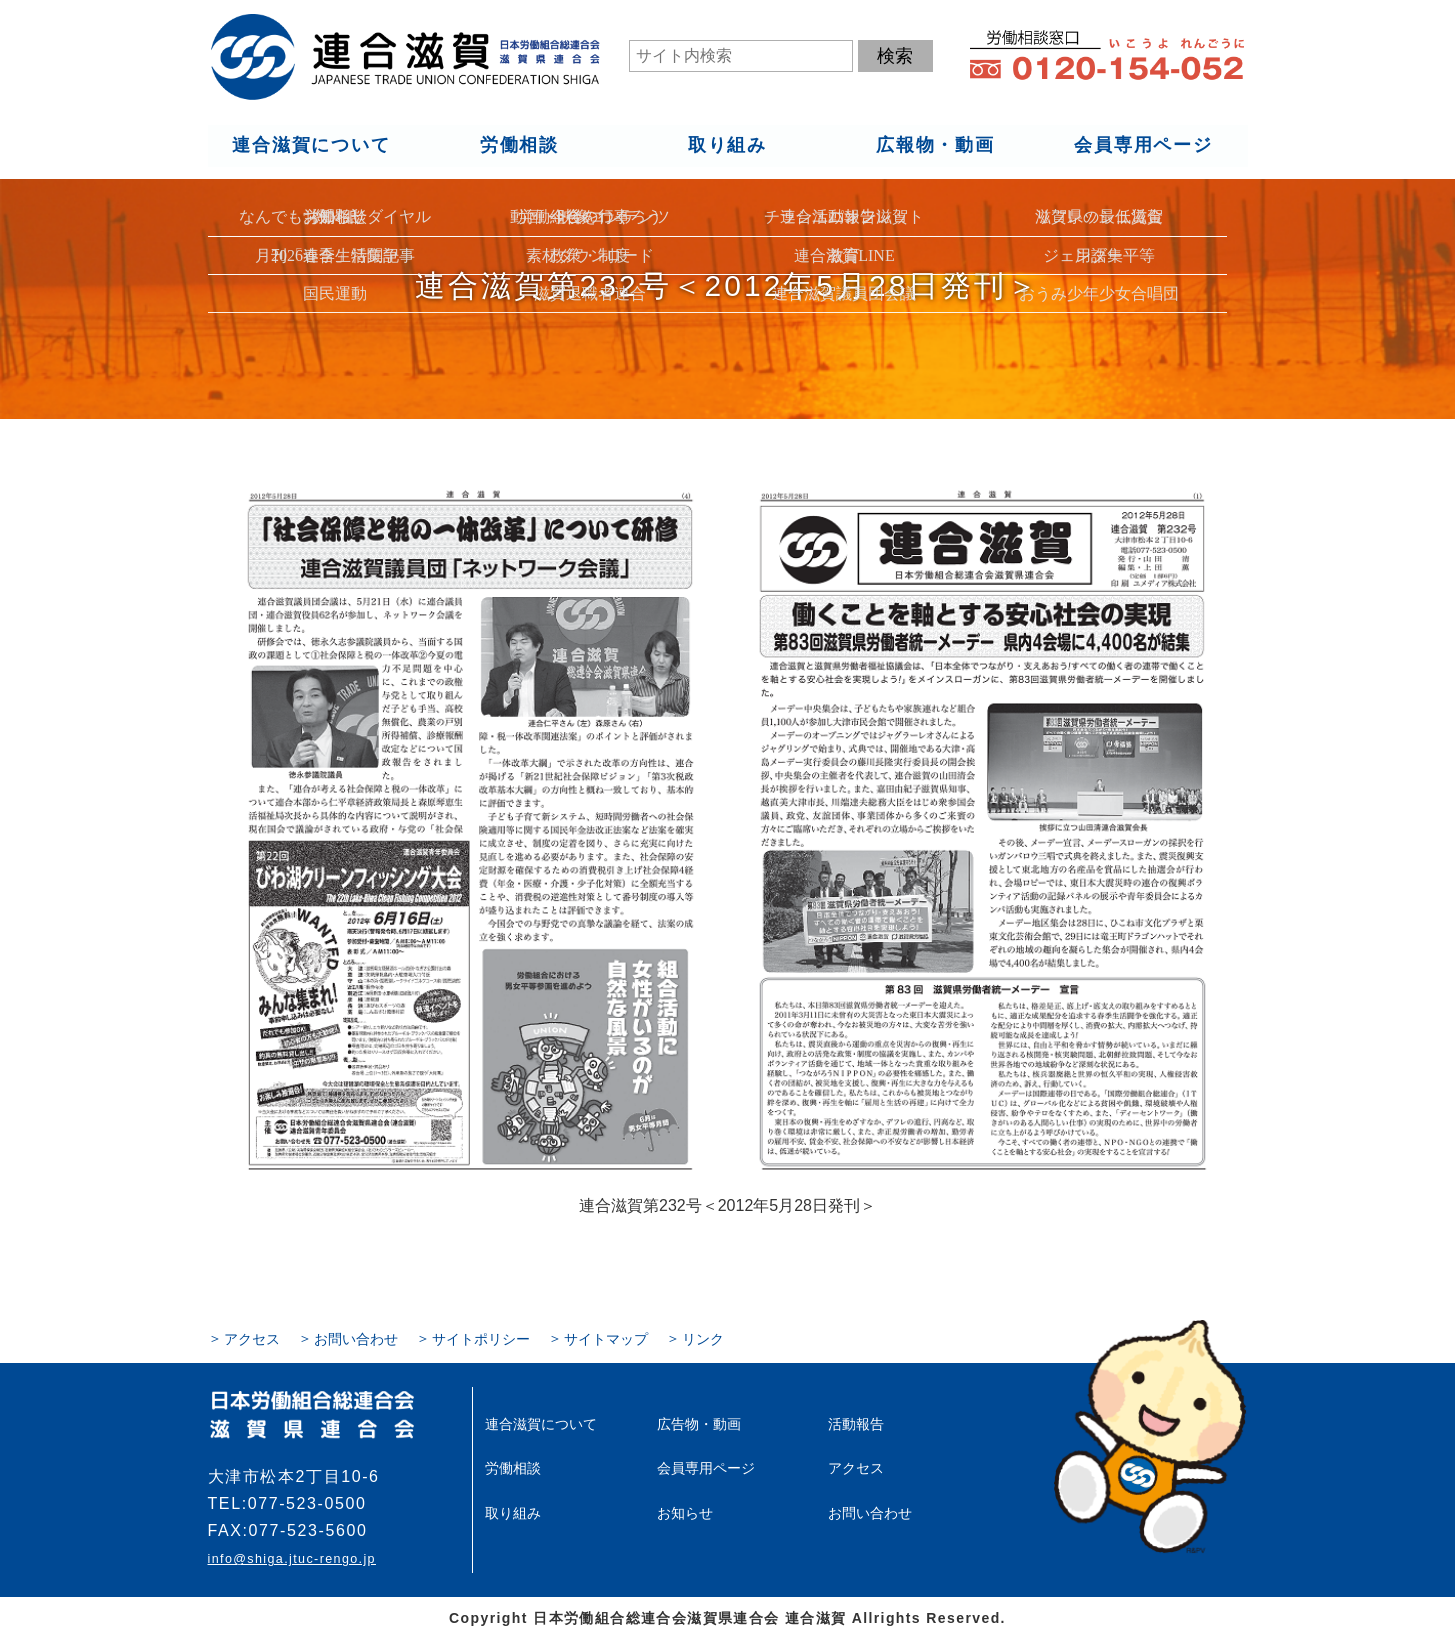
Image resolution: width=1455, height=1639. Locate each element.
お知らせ (685, 1512)
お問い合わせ (356, 1339)
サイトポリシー (481, 1339)
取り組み (726, 146)
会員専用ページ (1143, 146)
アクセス (252, 1339)
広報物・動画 (935, 146)
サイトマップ (606, 1339)
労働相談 (518, 146)
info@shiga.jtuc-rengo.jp (292, 1559)
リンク (703, 1339)
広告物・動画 (699, 1424)
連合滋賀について (311, 146)
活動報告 (856, 1424)
